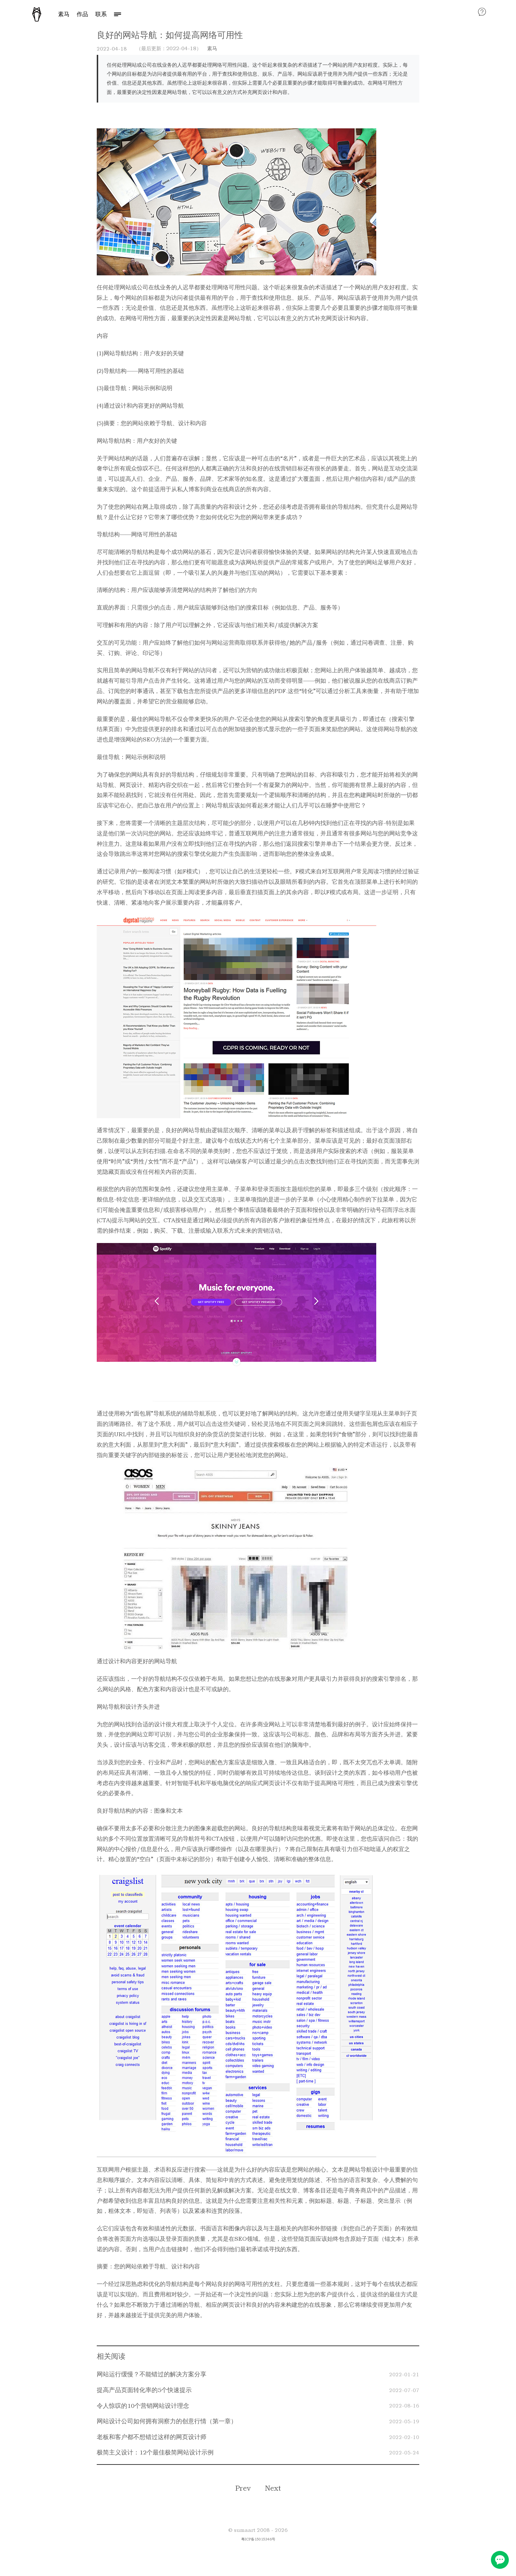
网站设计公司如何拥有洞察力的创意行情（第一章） (167, 2421)
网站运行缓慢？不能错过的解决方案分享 (151, 2374)
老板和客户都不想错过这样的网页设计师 (151, 2436)
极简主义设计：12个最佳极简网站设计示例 (155, 2452)
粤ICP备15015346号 (258, 2539)
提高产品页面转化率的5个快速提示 (144, 2390)
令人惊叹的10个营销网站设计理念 (143, 2405)
